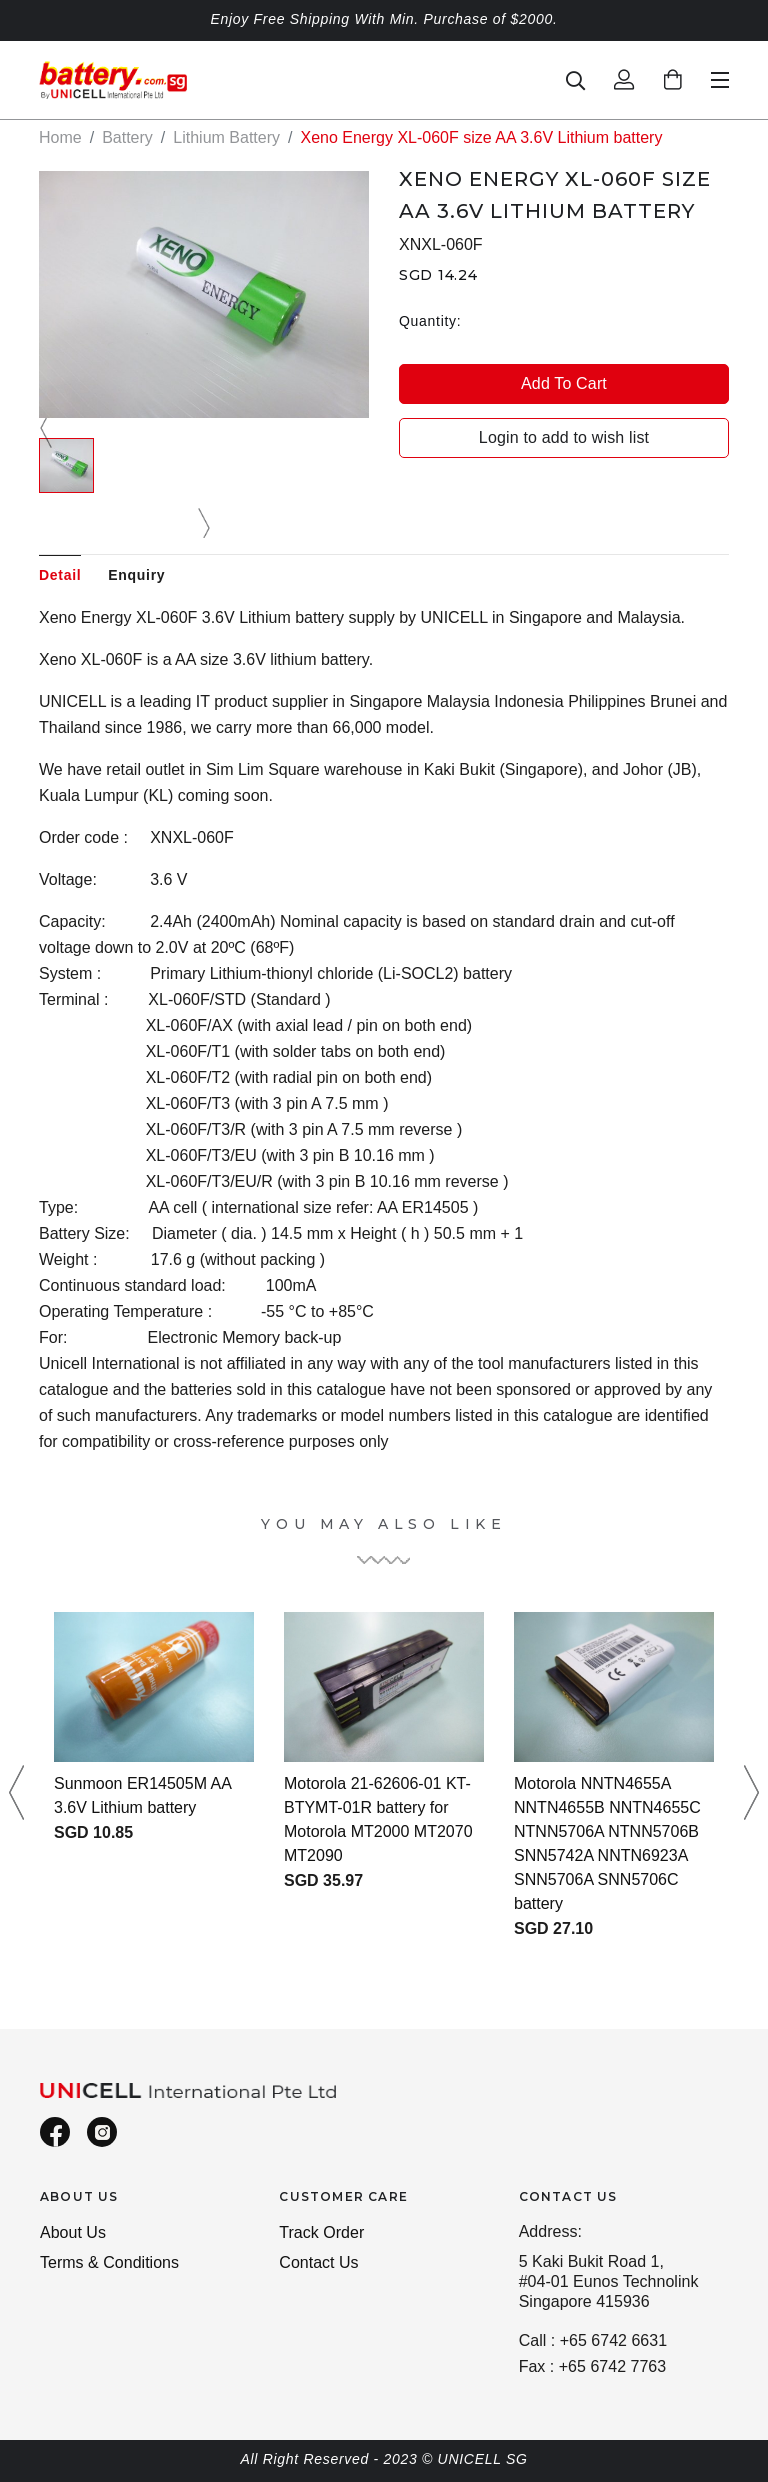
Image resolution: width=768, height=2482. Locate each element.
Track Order (321, 2232)
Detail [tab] (60, 575)
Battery (127, 137)
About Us (73, 2232)
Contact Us (318, 2262)
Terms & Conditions (109, 2262)
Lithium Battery (226, 137)
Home (60, 137)
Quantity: (430, 321)
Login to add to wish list (564, 437)
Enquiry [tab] (136, 575)
